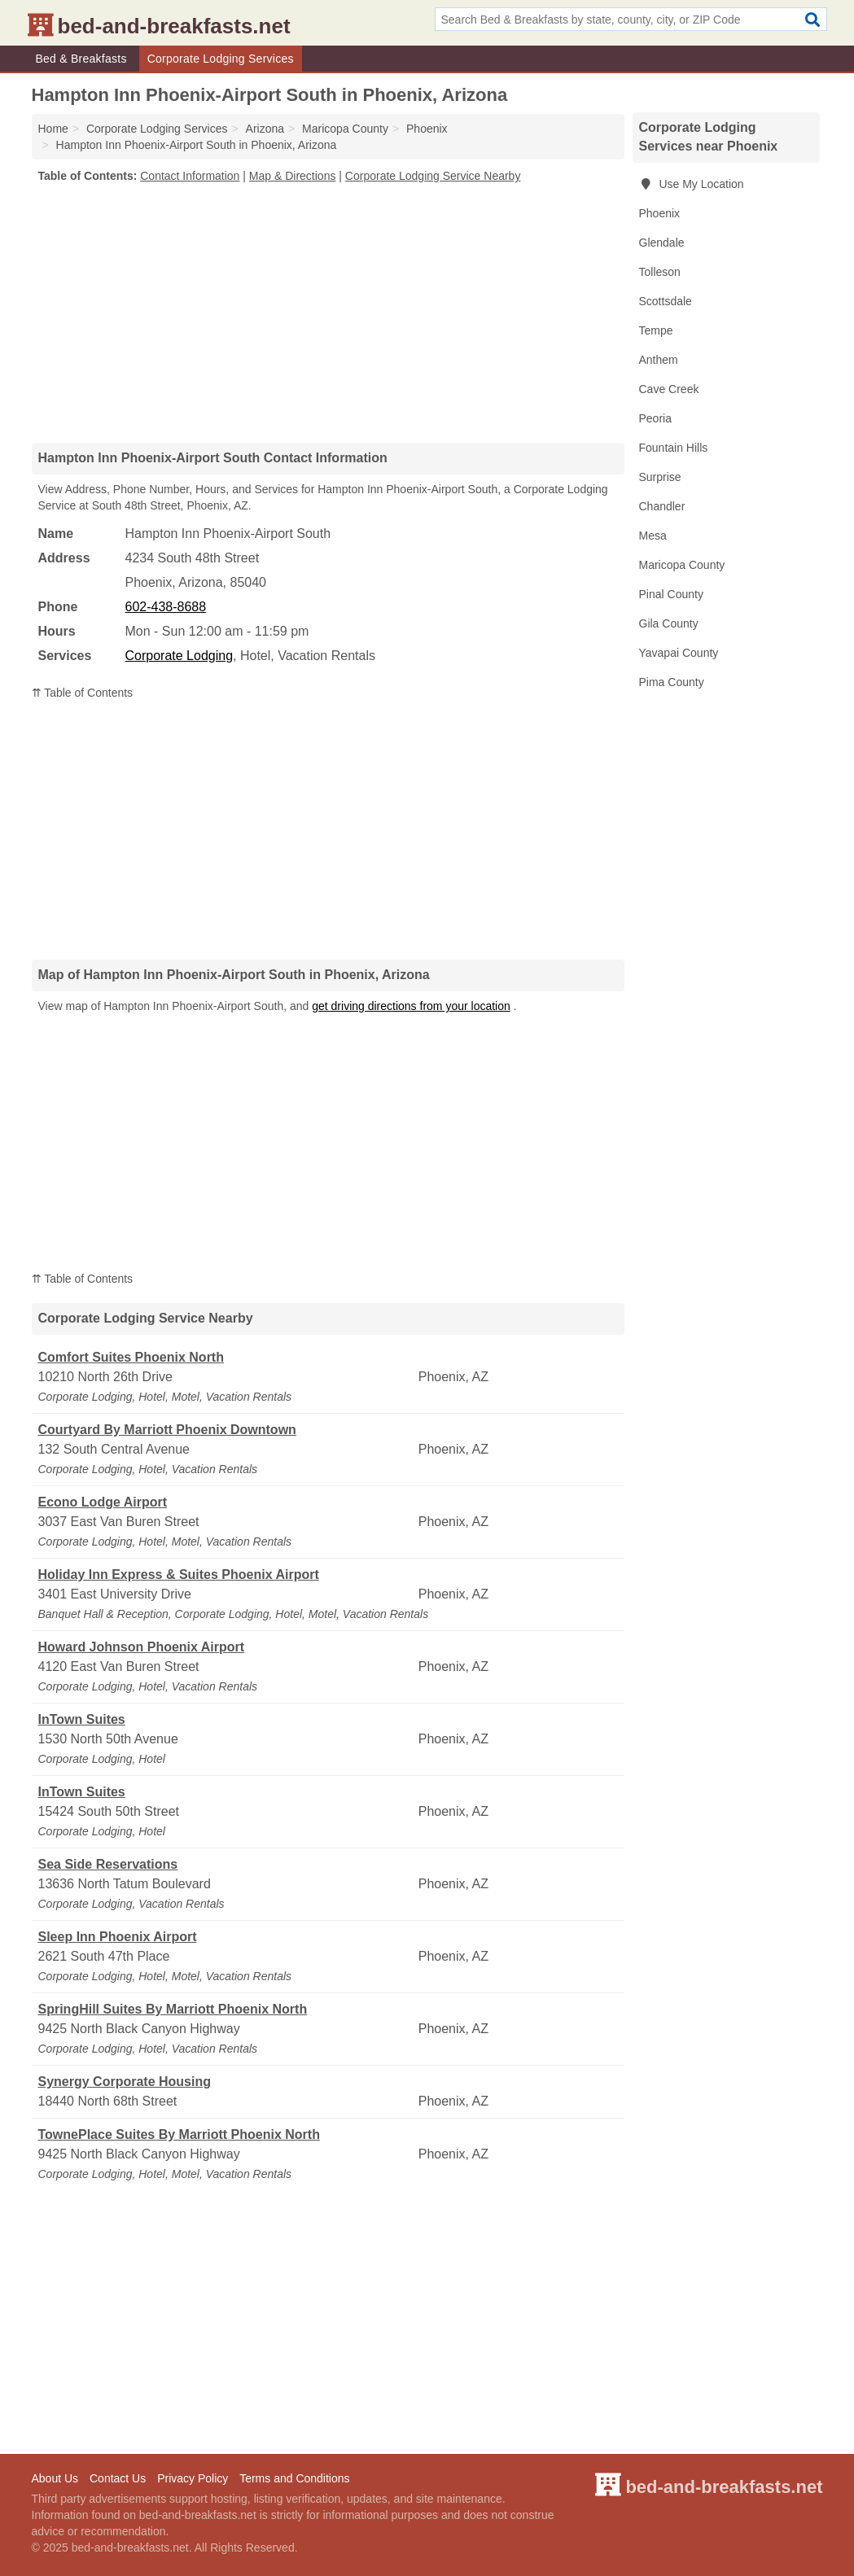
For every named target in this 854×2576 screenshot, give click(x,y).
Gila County (669, 623)
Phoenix (660, 213)
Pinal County (671, 594)
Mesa (653, 535)
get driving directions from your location (411, 1005)
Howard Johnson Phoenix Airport (141, 1647)
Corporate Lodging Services (220, 58)
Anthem (658, 359)
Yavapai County (679, 652)
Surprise (660, 476)
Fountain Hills (673, 447)
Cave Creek (669, 389)
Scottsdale (665, 301)
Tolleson (660, 271)
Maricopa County (682, 564)
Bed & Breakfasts (81, 58)
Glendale (662, 242)
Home (53, 128)
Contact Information (189, 175)
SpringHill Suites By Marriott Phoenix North (173, 2009)
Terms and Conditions (294, 2478)
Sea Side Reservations (108, 1864)
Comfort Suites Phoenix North (131, 1357)
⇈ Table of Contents (83, 692)
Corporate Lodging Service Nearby (433, 175)
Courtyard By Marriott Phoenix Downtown (167, 1430)
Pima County (671, 682)
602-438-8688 (166, 607)
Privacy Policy (192, 2478)
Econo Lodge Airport (103, 1502)
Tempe (656, 330)
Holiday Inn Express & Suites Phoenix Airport (178, 1574)
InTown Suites (81, 1719)
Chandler (662, 506)
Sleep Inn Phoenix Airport (117, 1937)
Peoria (655, 418)
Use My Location (691, 183)
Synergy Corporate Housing (124, 2081)
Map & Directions (292, 175)
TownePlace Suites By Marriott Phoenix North (179, 2134)
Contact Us (118, 2478)
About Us (55, 2478)
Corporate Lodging (179, 656)
